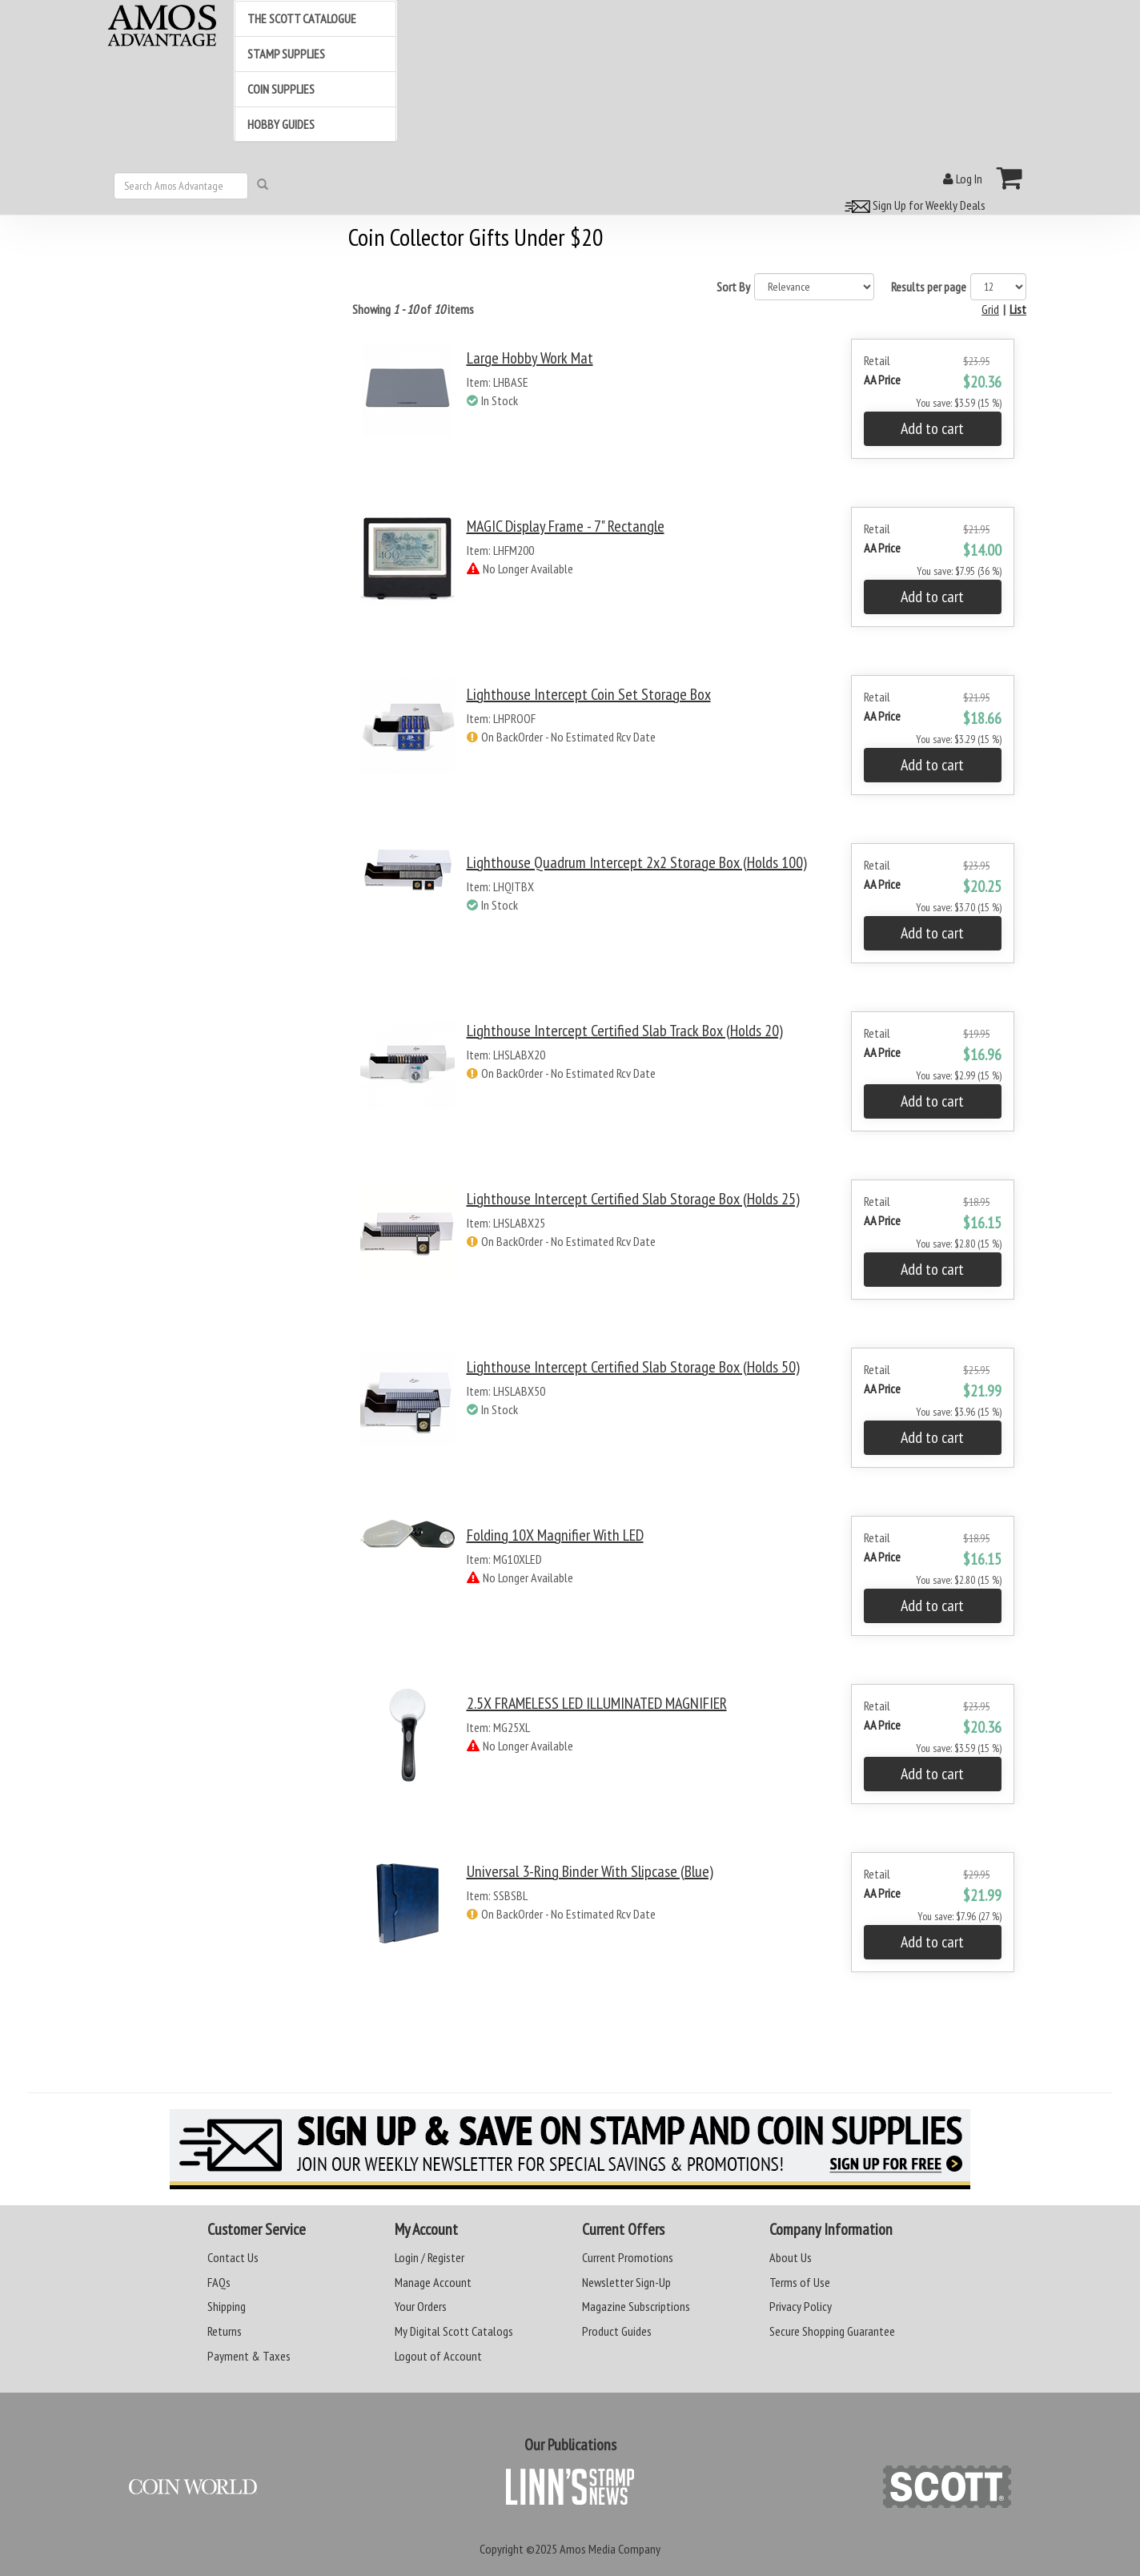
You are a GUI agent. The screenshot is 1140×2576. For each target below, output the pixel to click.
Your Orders (421, 2306)
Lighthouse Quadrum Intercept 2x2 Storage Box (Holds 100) (637, 862)
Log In (962, 179)
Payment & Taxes (249, 2356)
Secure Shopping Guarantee (832, 2331)
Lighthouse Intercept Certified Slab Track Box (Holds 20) (625, 1030)
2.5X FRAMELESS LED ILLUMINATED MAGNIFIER (597, 1703)
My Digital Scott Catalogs (454, 2331)
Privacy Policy (800, 2306)
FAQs (219, 2282)
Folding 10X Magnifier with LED (555, 1535)
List (1018, 309)
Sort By (733, 287)
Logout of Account (438, 2356)
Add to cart (932, 428)
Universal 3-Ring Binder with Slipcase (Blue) (590, 1871)
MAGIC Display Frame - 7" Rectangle (565, 526)
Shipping (226, 2306)
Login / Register (429, 2257)
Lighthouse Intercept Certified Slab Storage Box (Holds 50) (633, 1366)
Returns (224, 2331)
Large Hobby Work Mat (530, 358)
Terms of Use (799, 2282)
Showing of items (413, 309)
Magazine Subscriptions (636, 2306)
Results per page (928, 287)
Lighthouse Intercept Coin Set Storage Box (589, 694)
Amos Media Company (610, 2549)
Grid (990, 309)
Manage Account (433, 2282)
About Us (790, 2257)
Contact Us (233, 2257)
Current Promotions (627, 2257)
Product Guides (617, 2331)
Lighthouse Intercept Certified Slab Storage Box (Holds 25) (633, 1198)
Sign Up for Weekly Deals (912, 205)
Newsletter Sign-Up (626, 2282)
